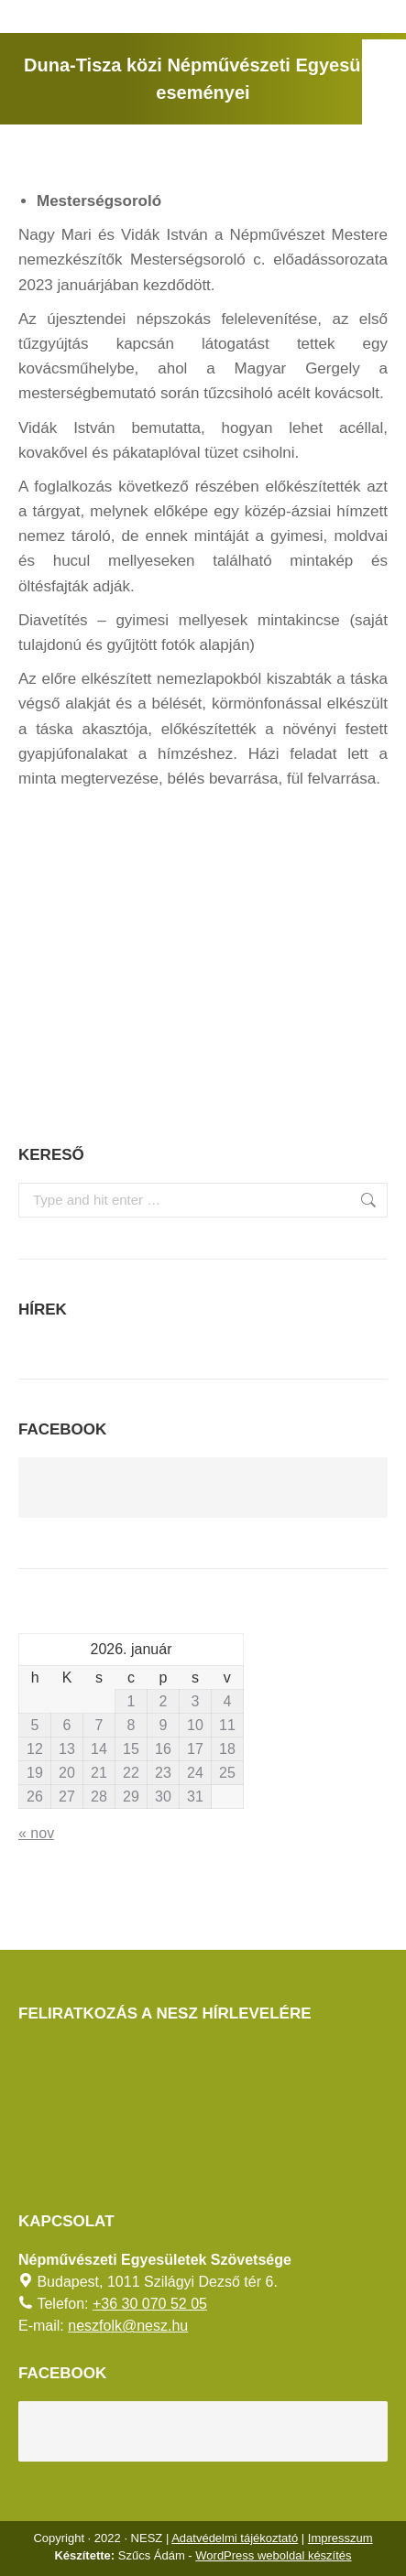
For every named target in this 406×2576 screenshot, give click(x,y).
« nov (36, 1833)
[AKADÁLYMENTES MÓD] (384, 61)
